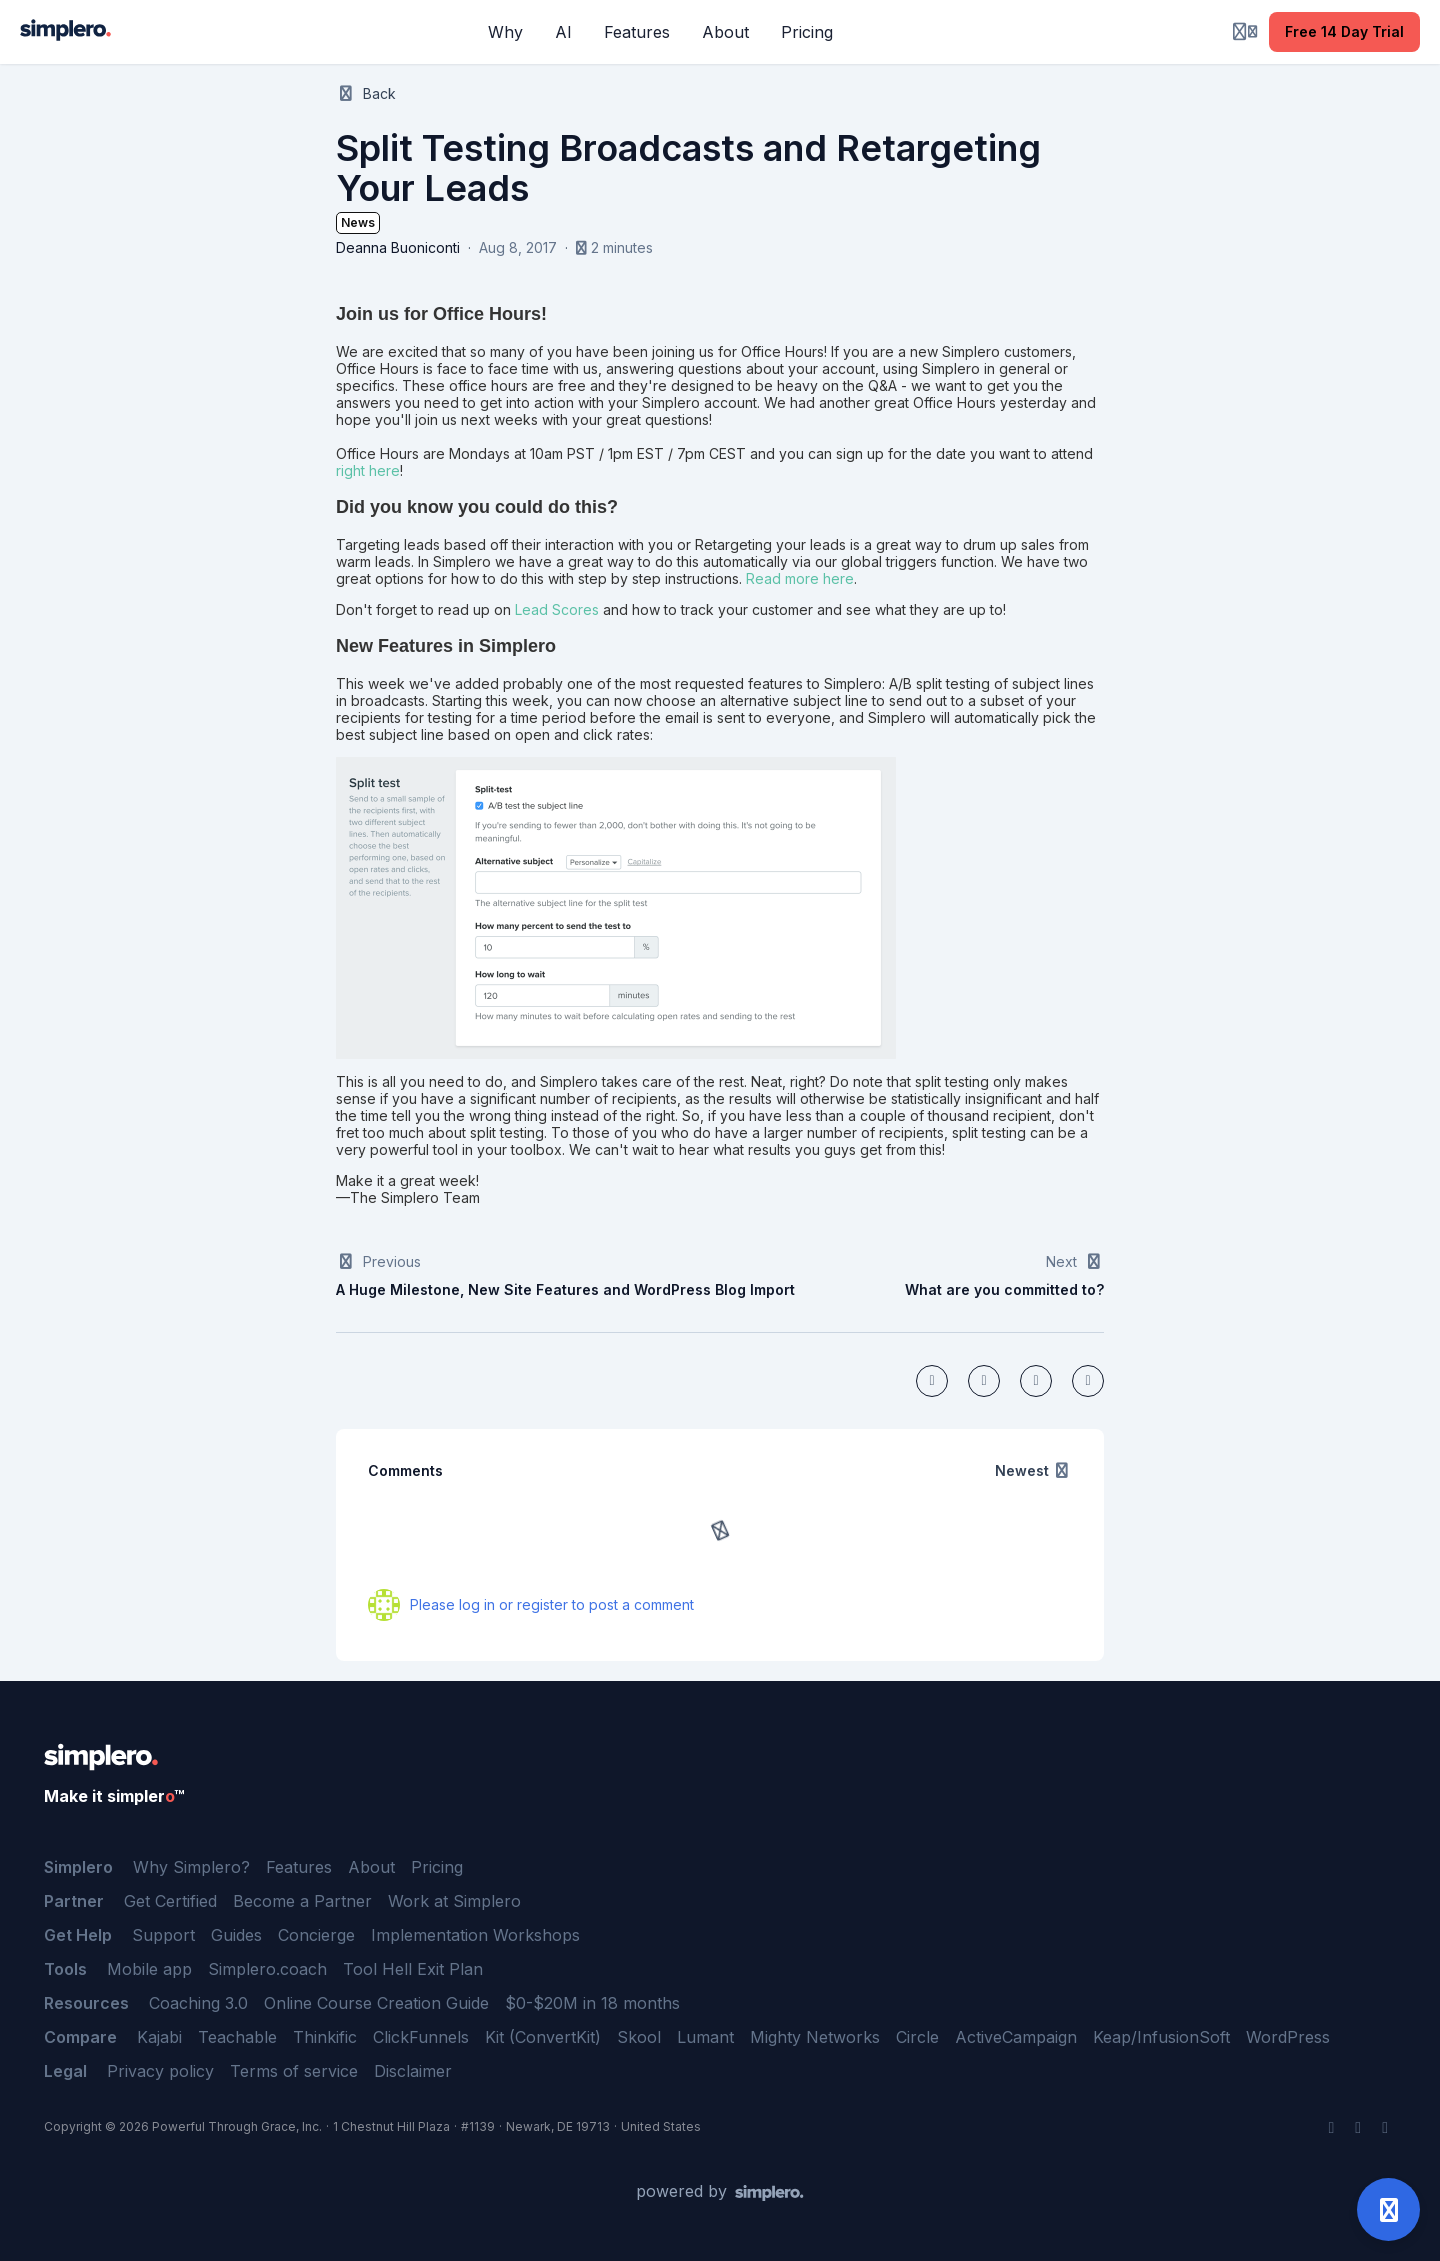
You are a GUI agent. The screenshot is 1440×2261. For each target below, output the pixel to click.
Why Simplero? (191, 1867)
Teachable (237, 2037)
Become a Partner (302, 1901)
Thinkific (325, 2037)
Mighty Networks (815, 2037)
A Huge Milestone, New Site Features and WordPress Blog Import (565, 1289)
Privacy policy (160, 2071)
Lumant (705, 2037)
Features (299, 1867)
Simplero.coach (267, 1969)
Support (163, 1935)
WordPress (1288, 2037)
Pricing (437, 1867)
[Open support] (1388, 2209)
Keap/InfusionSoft (1161, 2037)
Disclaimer (413, 2071)
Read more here (800, 578)
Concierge (316, 1935)
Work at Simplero (454, 1901)
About (371, 1867)
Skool (639, 2037)
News (358, 222)
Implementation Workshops (475, 1935)
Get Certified (170, 1901)
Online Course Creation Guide (376, 2003)
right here (368, 470)
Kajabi (159, 2037)
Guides (236, 1935)
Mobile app (149, 1969)
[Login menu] (1245, 32)
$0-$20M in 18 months (592, 2003)
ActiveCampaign (1016, 2037)
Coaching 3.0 (198, 2003)
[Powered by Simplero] (720, 2192)
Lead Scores (557, 609)
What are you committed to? (1004, 1289)
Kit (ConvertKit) (543, 2037)
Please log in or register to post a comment (552, 1604)
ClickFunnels (421, 2037)
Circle (917, 2037)
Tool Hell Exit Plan (413, 1969)
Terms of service (294, 2071)
